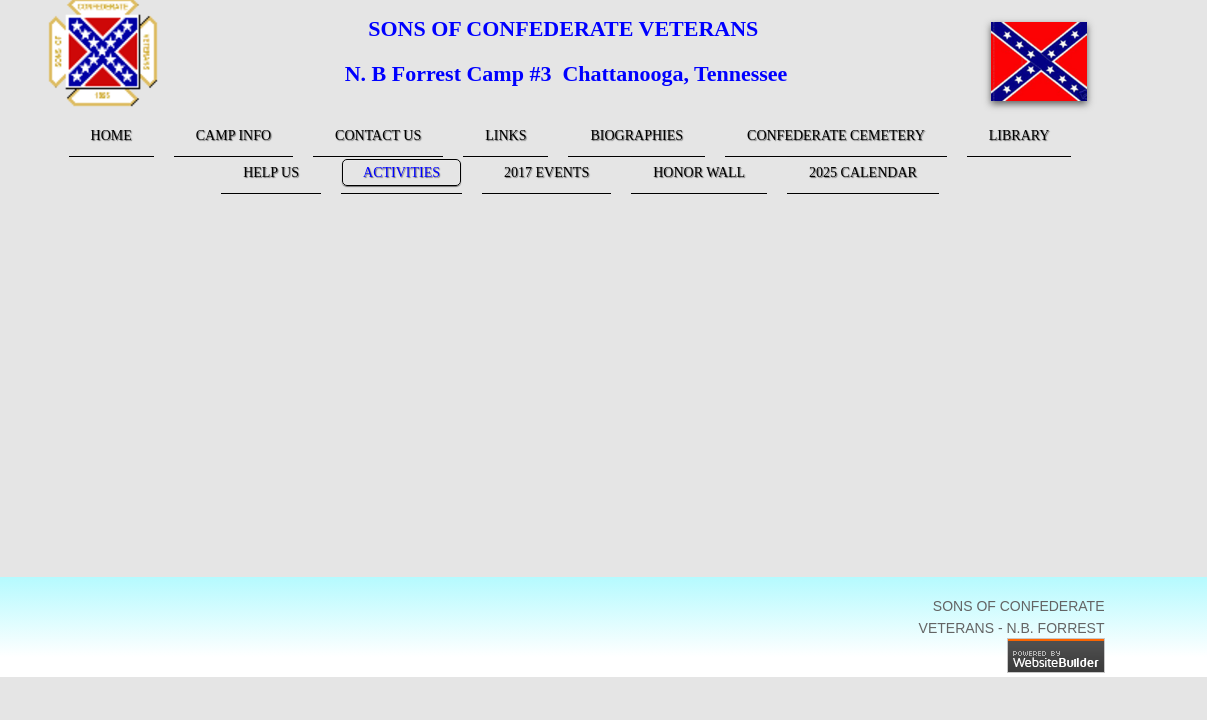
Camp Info (233, 135)
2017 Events (546, 172)
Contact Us (378, 135)
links (505, 135)
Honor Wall (699, 172)
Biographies (636, 135)
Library (1019, 135)
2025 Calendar (863, 172)
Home (111, 135)
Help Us (271, 172)
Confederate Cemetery (836, 135)
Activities (401, 172)
